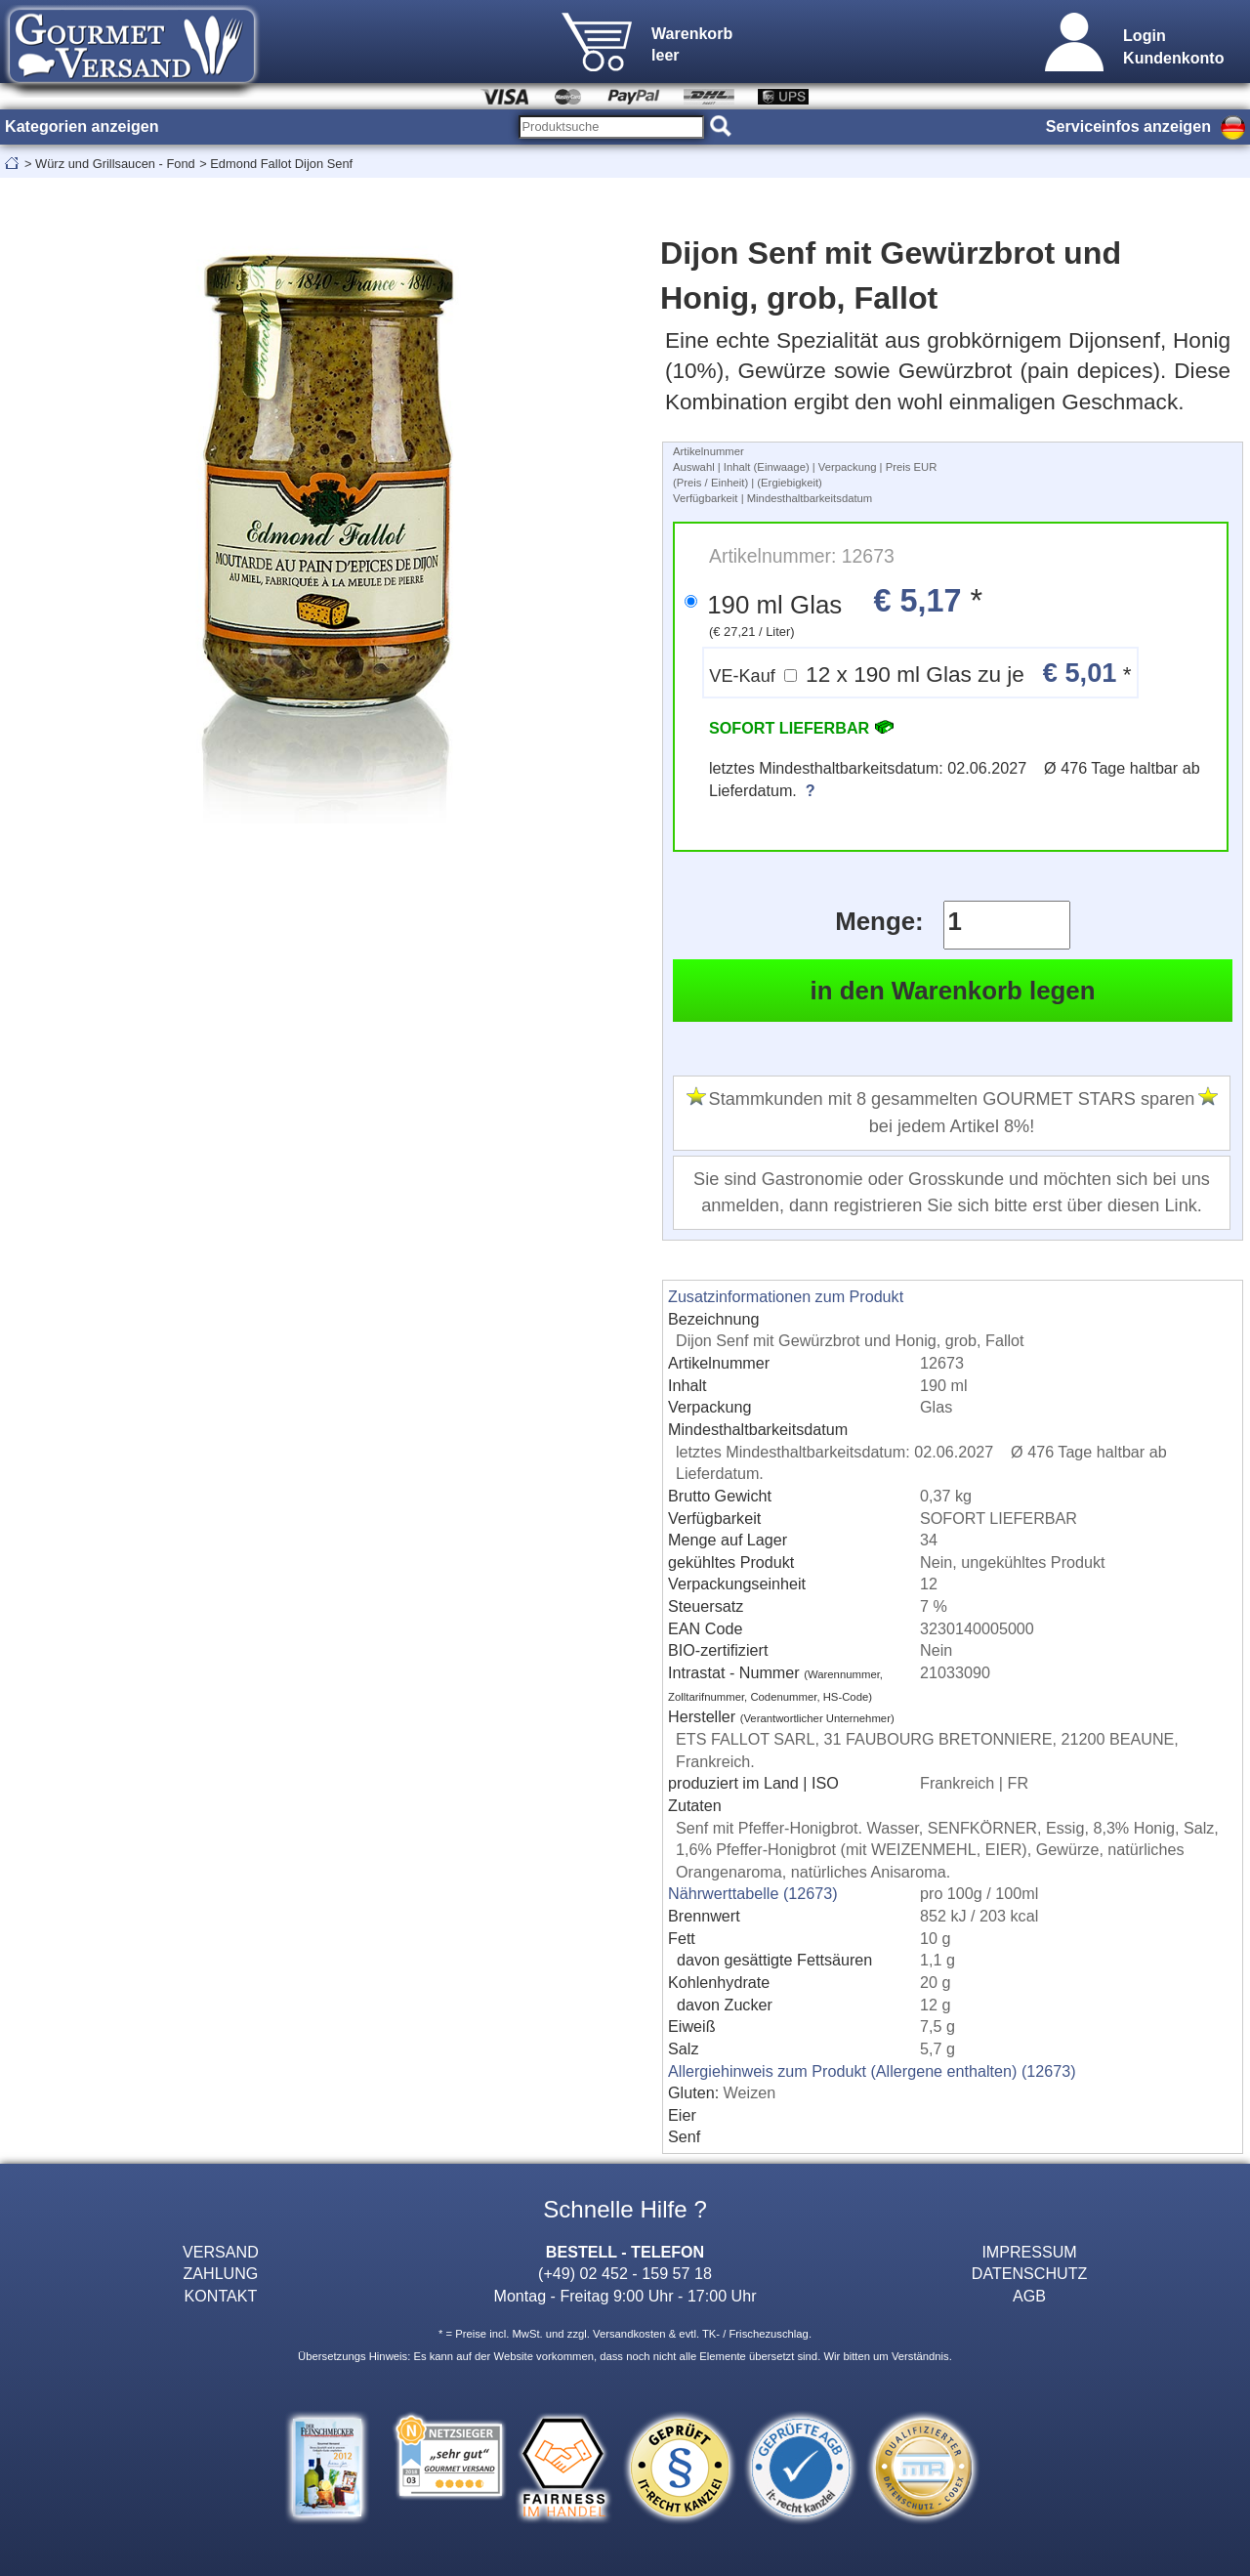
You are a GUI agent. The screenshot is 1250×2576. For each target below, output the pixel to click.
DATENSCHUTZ (1030, 2273)
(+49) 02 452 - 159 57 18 (625, 2273)
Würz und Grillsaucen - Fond (115, 163)
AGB (1029, 2295)
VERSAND (221, 2251)
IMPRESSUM (1028, 2251)
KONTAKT (221, 2295)
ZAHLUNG (221, 2273)
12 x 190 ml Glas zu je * (920, 672)
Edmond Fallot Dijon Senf (281, 163)
